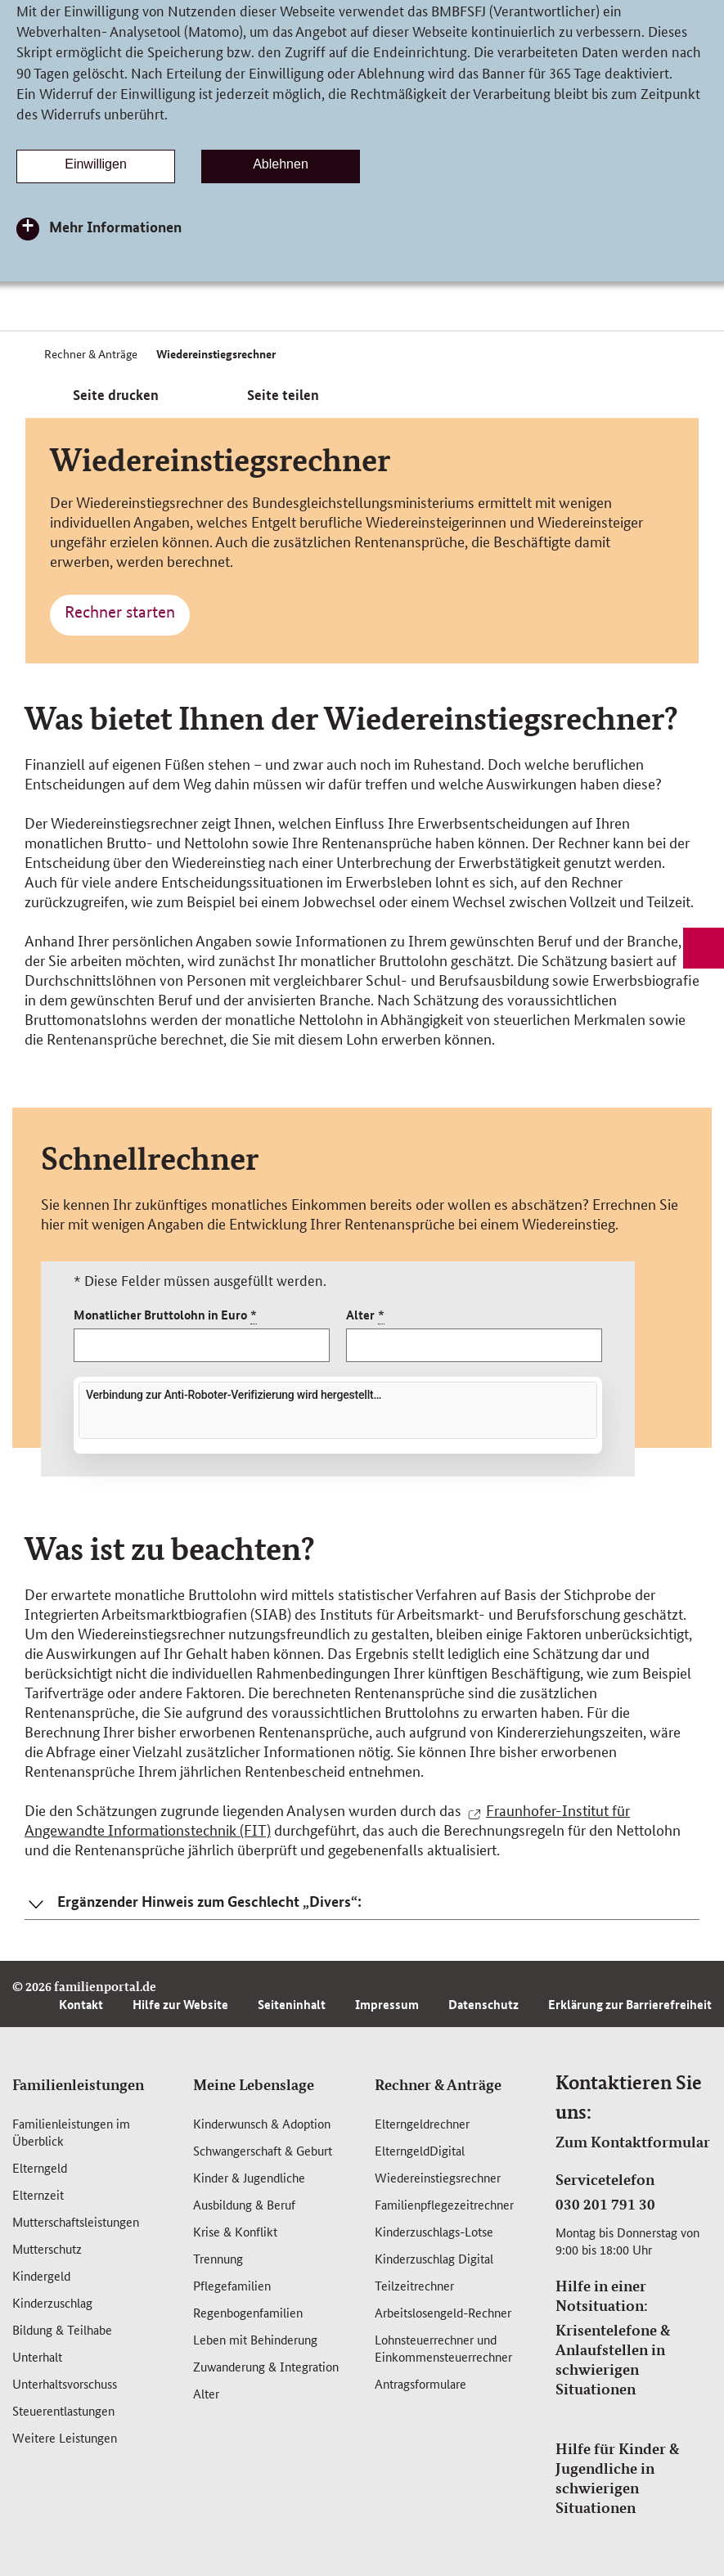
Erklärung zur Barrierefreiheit (630, 2004)
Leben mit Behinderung (255, 2339)
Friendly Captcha (557, 1442)
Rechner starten (120, 612)
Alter (365, 1315)
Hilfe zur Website (180, 2004)
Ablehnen (280, 164)
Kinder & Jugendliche (249, 2177)
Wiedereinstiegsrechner (438, 2177)
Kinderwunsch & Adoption (262, 2123)
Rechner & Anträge (438, 2084)
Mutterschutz (47, 2248)
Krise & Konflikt (235, 2231)
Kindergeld (41, 2275)
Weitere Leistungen (64, 2437)
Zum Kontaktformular (632, 2141)
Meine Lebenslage (253, 2084)
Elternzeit (38, 2194)
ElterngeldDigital (420, 2150)
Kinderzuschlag (52, 2302)
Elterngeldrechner (422, 2123)
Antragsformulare (420, 2383)
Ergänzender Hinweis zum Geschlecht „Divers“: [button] (209, 1901)
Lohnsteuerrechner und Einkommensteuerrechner (443, 2348)
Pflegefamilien (232, 2285)
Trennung (218, 2258)
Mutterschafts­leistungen (75, 2221)
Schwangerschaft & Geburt (262, 2150)
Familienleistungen (78, 2084)
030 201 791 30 (605, 2204)
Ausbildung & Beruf (244, 2204)
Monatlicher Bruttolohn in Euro (165, 1315)
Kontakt (81, 2004)
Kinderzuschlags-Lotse (434, 2231)
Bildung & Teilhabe (62, 2329)
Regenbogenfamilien (248, 2312)
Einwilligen (96, 164)
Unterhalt (37, 2356)
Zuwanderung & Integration (266, 2366)
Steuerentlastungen (63, 2410)
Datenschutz (483, 2004)
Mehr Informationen (115, 226)
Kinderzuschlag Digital (434, 2258)
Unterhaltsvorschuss (64, 2383)
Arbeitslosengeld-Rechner (443, 2312)
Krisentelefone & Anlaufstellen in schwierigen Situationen (612, 2359)
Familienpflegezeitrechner (444, 2204)
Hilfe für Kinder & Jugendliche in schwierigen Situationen (617, 2478)
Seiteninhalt (292, 2004)
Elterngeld (39, 2167)
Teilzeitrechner (414, 2285)
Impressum (387, 2004)
